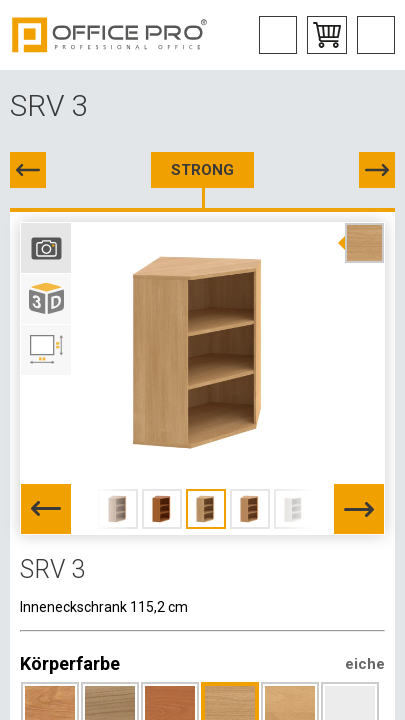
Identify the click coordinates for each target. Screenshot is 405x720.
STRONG (202, 170)
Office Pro (110, 35)
